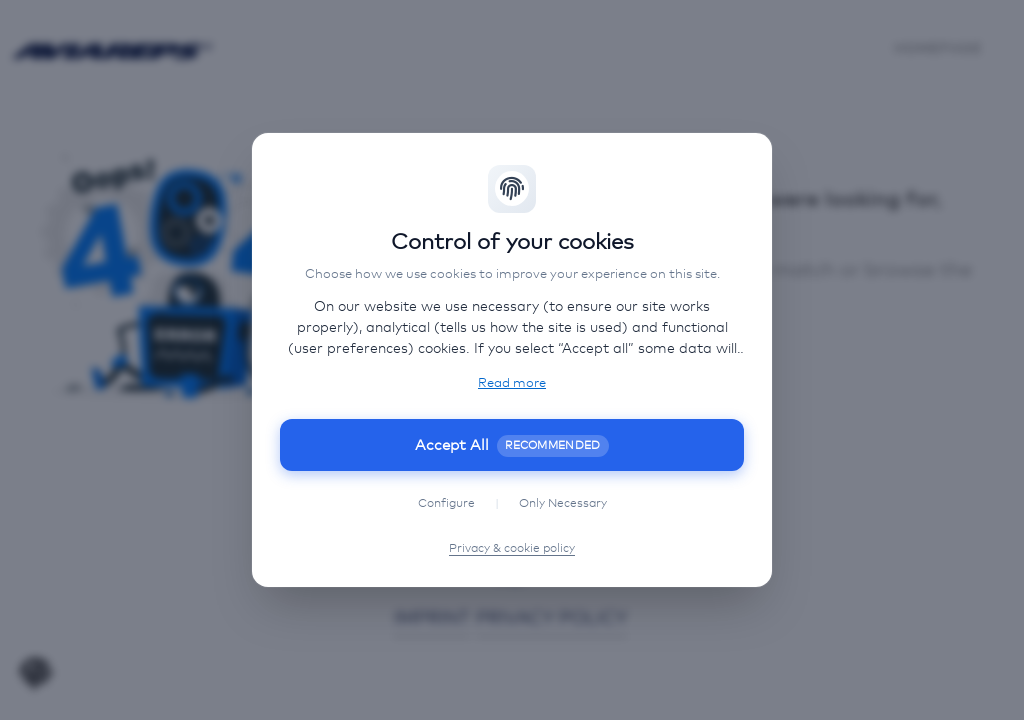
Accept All (512, 445)
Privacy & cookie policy (512, 549)
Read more (512, 383)
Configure (446, 504)
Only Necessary (563, 504)
